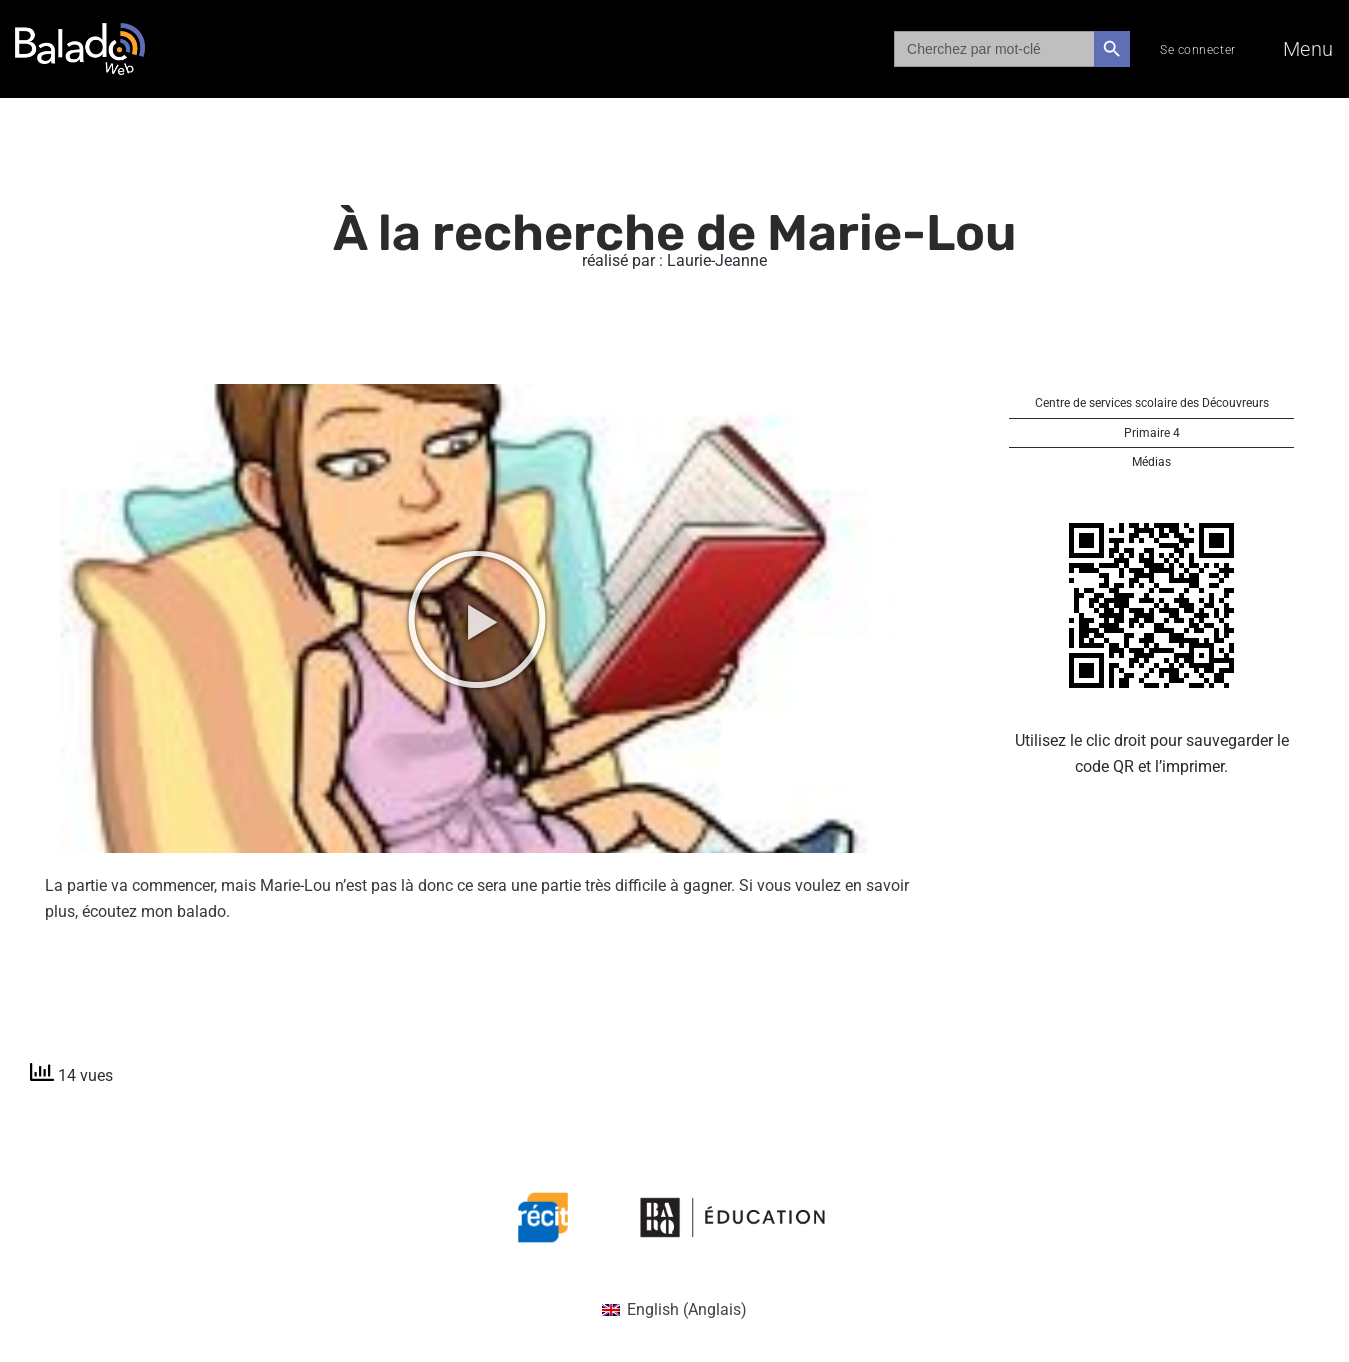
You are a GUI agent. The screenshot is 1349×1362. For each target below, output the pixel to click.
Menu (1308, 49)
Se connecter (1198, 50)
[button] (477, 619)
